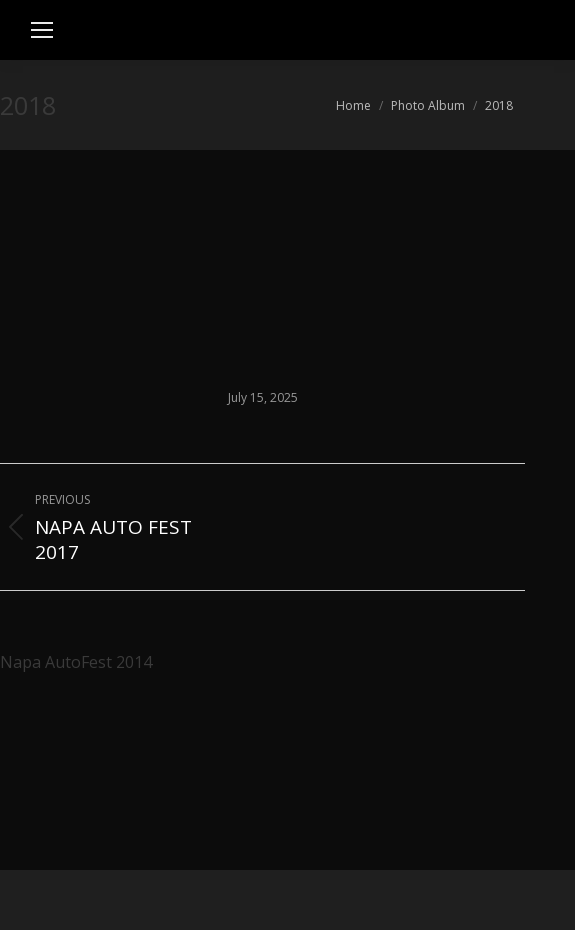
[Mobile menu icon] (42, 30)
